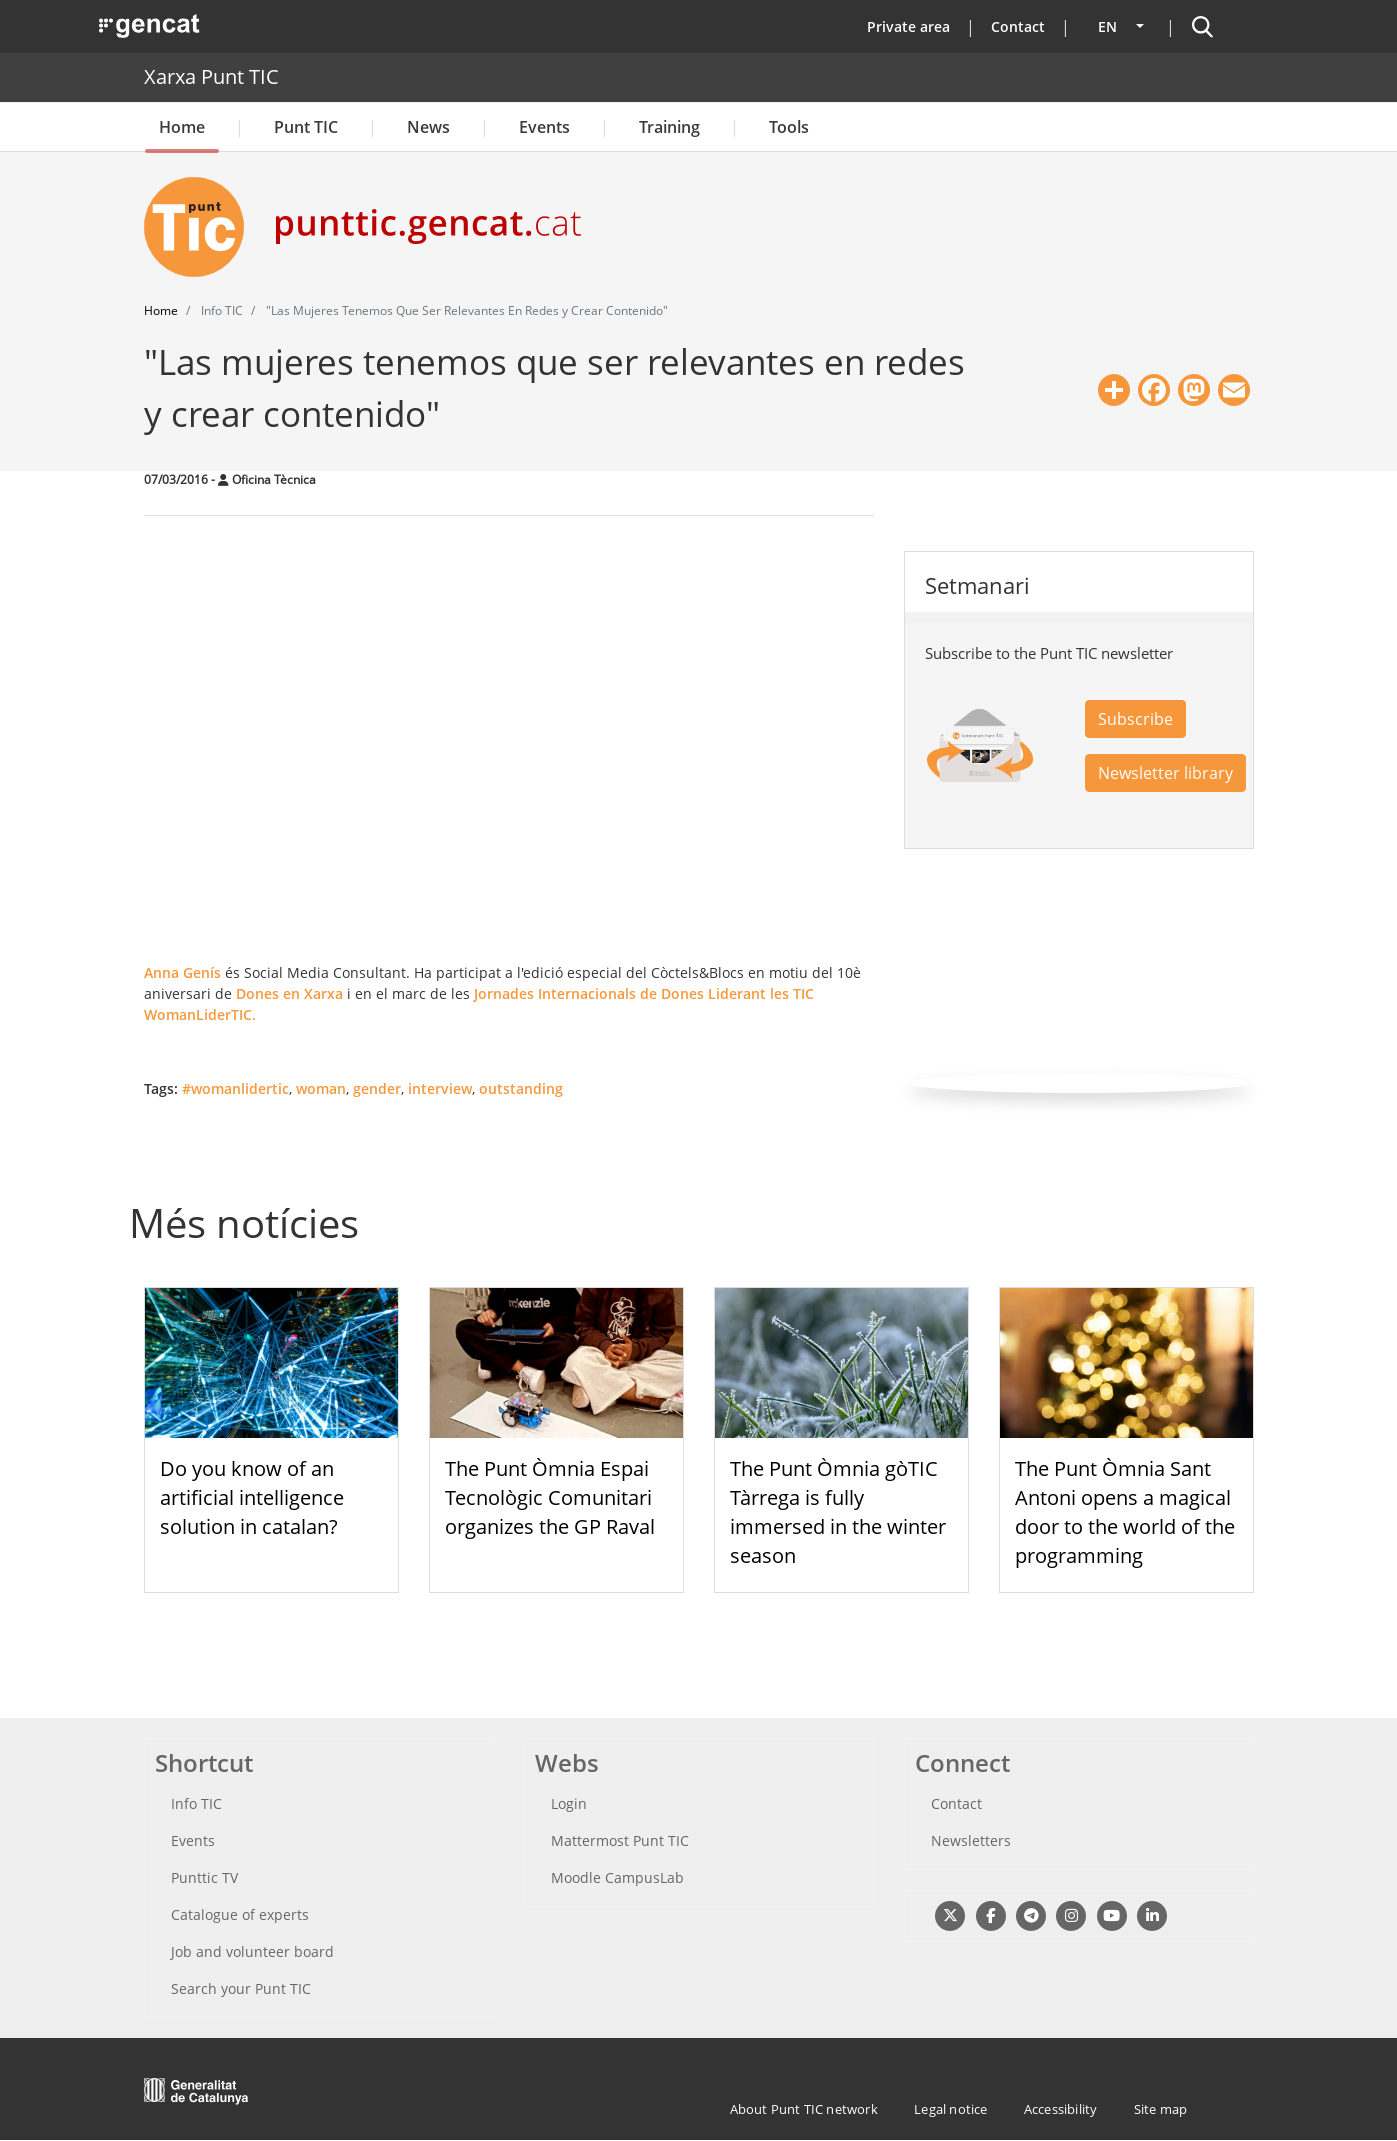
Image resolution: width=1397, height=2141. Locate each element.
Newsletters (971, 1840)
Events (544, 127)
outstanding (521, 1088)
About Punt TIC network (804, 2109)
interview (440, 1088)
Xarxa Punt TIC (211, 76)
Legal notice (950, 2109)
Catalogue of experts (240, 1914)
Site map (1161, 2109)
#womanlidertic (235, 1088)
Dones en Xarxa (289, 993)
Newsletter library (1165, 773)
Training (669, 127)
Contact (1018, 26)
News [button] (428, 127)
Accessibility (1061, 2109)
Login (569, 1803)
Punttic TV (204, 1877)
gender (377, 1088)
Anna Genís (182, 972)
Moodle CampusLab (617, 1877)
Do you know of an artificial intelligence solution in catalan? (252, 1497)
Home (182, 127)
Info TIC (196, 1803)
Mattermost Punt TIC (620, 1840)
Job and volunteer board (252, 1951)
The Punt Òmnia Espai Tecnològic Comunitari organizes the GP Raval (550, 1497)
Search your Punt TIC (241, 1988)
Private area (908, 26)
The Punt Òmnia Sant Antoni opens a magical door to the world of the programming (1125, 1511)
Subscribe (1135, 719)
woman (321, 1088)
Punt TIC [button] (306, 127)
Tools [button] (789, 127)
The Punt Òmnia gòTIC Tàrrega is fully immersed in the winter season (838, 1511)
